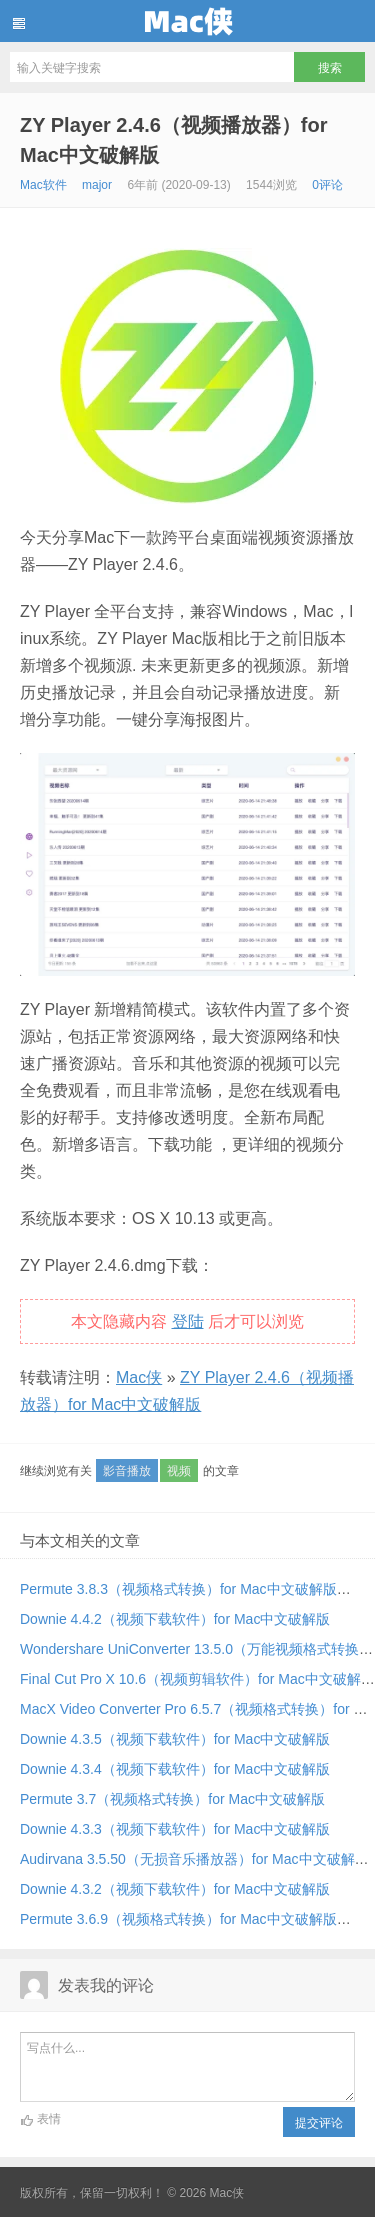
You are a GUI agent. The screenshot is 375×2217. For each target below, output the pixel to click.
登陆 (188, 1321)
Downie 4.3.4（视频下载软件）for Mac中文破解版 (175, 1769)
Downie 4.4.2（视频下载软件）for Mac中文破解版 (175, 1619)
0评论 (327, 185)
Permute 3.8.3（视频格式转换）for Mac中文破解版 (178, 1589)
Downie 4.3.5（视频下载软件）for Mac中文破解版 (175, 1739)
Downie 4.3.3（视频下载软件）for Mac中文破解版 (175, 1829)
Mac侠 (187, 21)
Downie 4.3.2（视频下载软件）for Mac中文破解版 (175, 1889)
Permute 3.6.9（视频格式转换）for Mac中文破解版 (178, 1919)
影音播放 (127, 1471)
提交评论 (319, 2123)
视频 (179, 1471)
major (97, 185)
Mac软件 (43, 185)
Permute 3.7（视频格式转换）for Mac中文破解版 (172, 1799)
